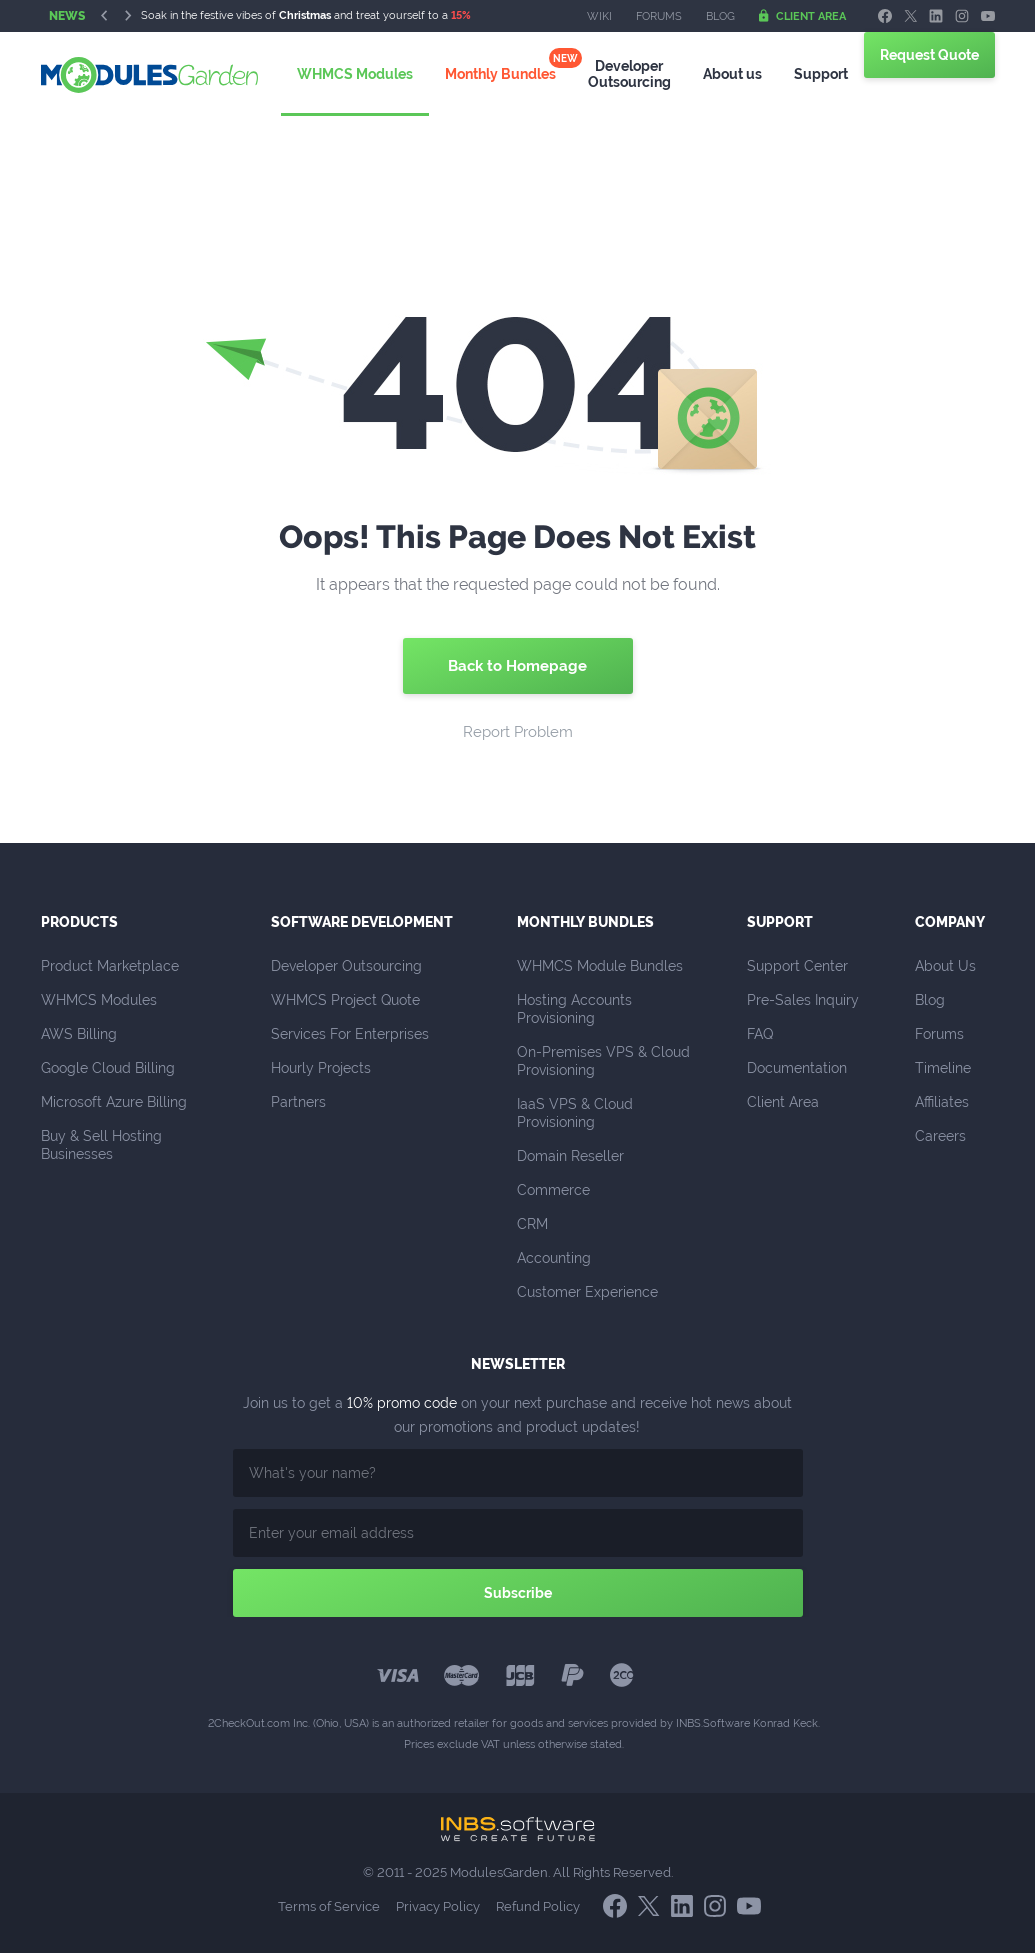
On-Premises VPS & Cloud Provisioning (605, 1061)
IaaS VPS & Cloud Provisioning (577, 1113)
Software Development (362, 922)
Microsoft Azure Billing (114, 1102)
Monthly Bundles (503, 74)
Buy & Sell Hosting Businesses (103, 1145)
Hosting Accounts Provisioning (576, 1009)
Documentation (797, 1068)
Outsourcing (627, 73)
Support (809, 74)
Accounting (554, 1258)
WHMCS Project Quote (345, 1000)
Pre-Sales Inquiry (803, 1000)
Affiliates (942, 1102)
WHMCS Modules (363, 74)
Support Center (797, 966)
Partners (298, 1102)
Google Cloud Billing (108, 1068)
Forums (659, 16)
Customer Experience (587, 1292)
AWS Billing (79, 1034)
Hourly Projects (321, 1068)
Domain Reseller (570, 1156)
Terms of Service (329, 1906)
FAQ (760, 1034)
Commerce (553, 1190)
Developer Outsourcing (346, 966)
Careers (940, 1136)
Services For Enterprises (350, 1034)
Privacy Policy (438, 1906)
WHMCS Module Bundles (600, 966)
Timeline (943, 1068)
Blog (720, 16)
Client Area (802, 16)
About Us (945, 966)
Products (79, 922)
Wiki (599, 16)
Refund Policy (538, 1906)
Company (950, 922)
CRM (532, 1224)
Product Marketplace (110, 966)
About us (725, 74)
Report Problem (518, 732)
